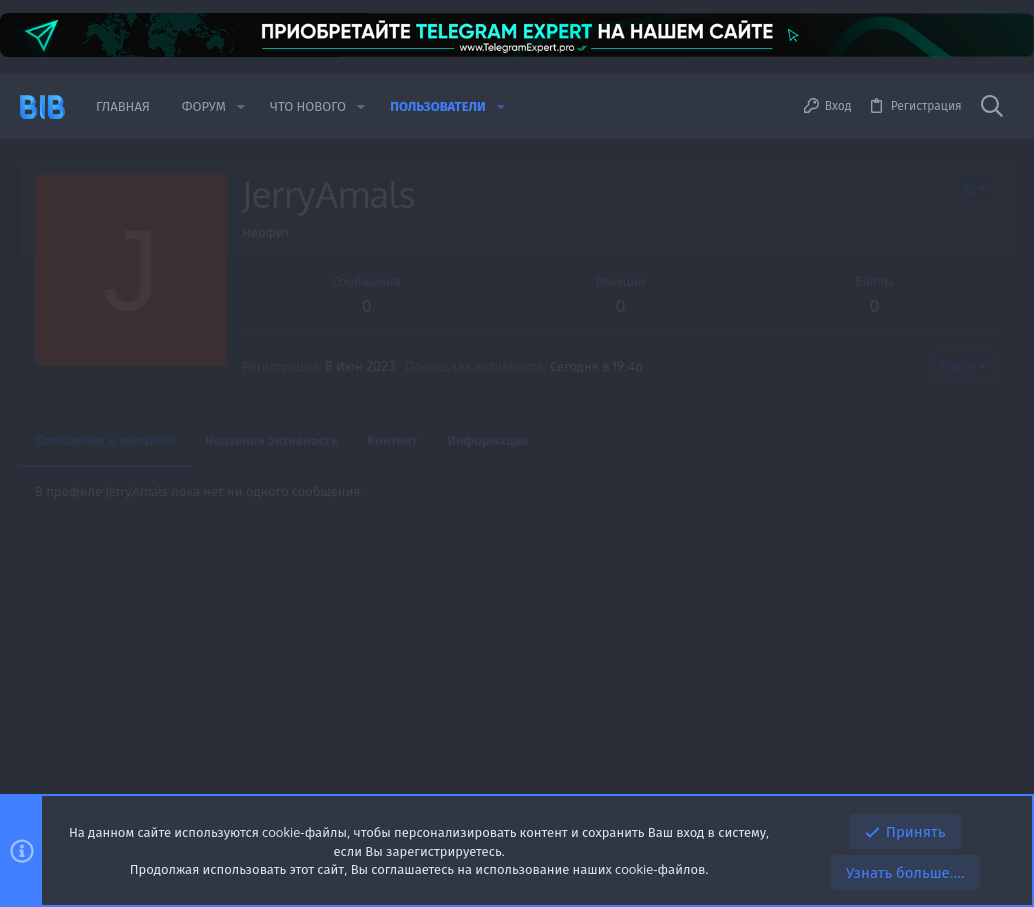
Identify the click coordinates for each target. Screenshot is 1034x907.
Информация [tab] (487, 440)
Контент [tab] (393, 440)
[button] (241, 106)
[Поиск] (992, 107)
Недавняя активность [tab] (271, 440)
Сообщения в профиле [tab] (105, 440)
